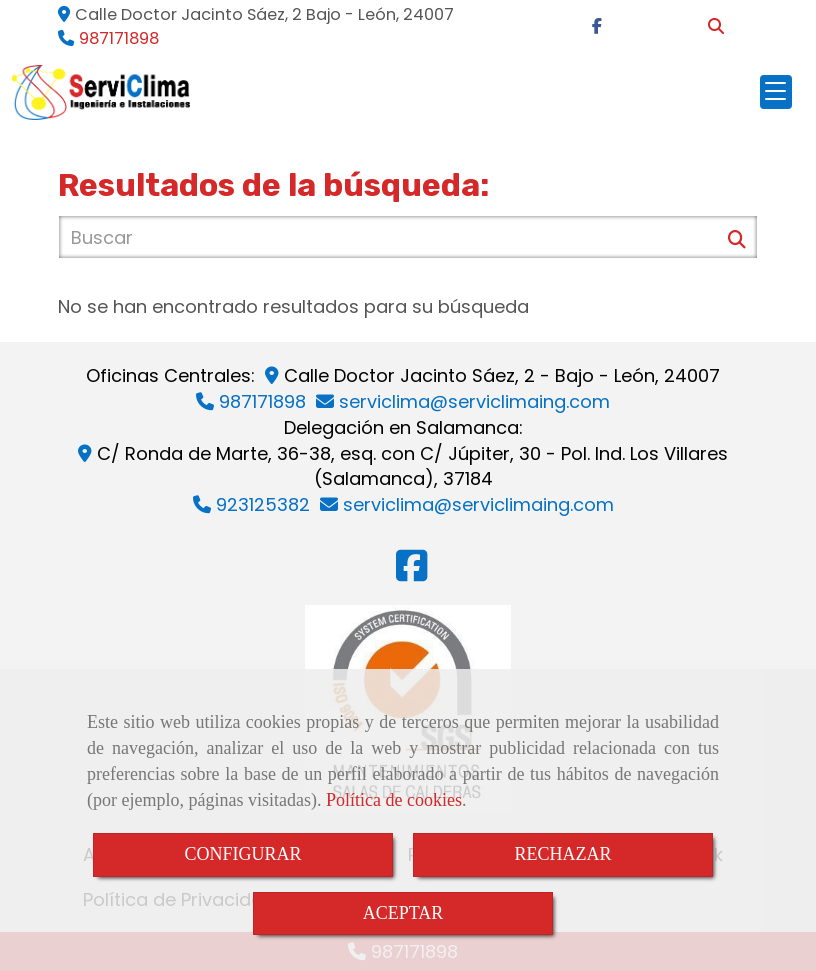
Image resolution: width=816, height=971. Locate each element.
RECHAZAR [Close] (562, 854)
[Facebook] (597, 26)
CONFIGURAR (242, 854)
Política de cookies (394, 800)
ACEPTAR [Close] (403, 913)
